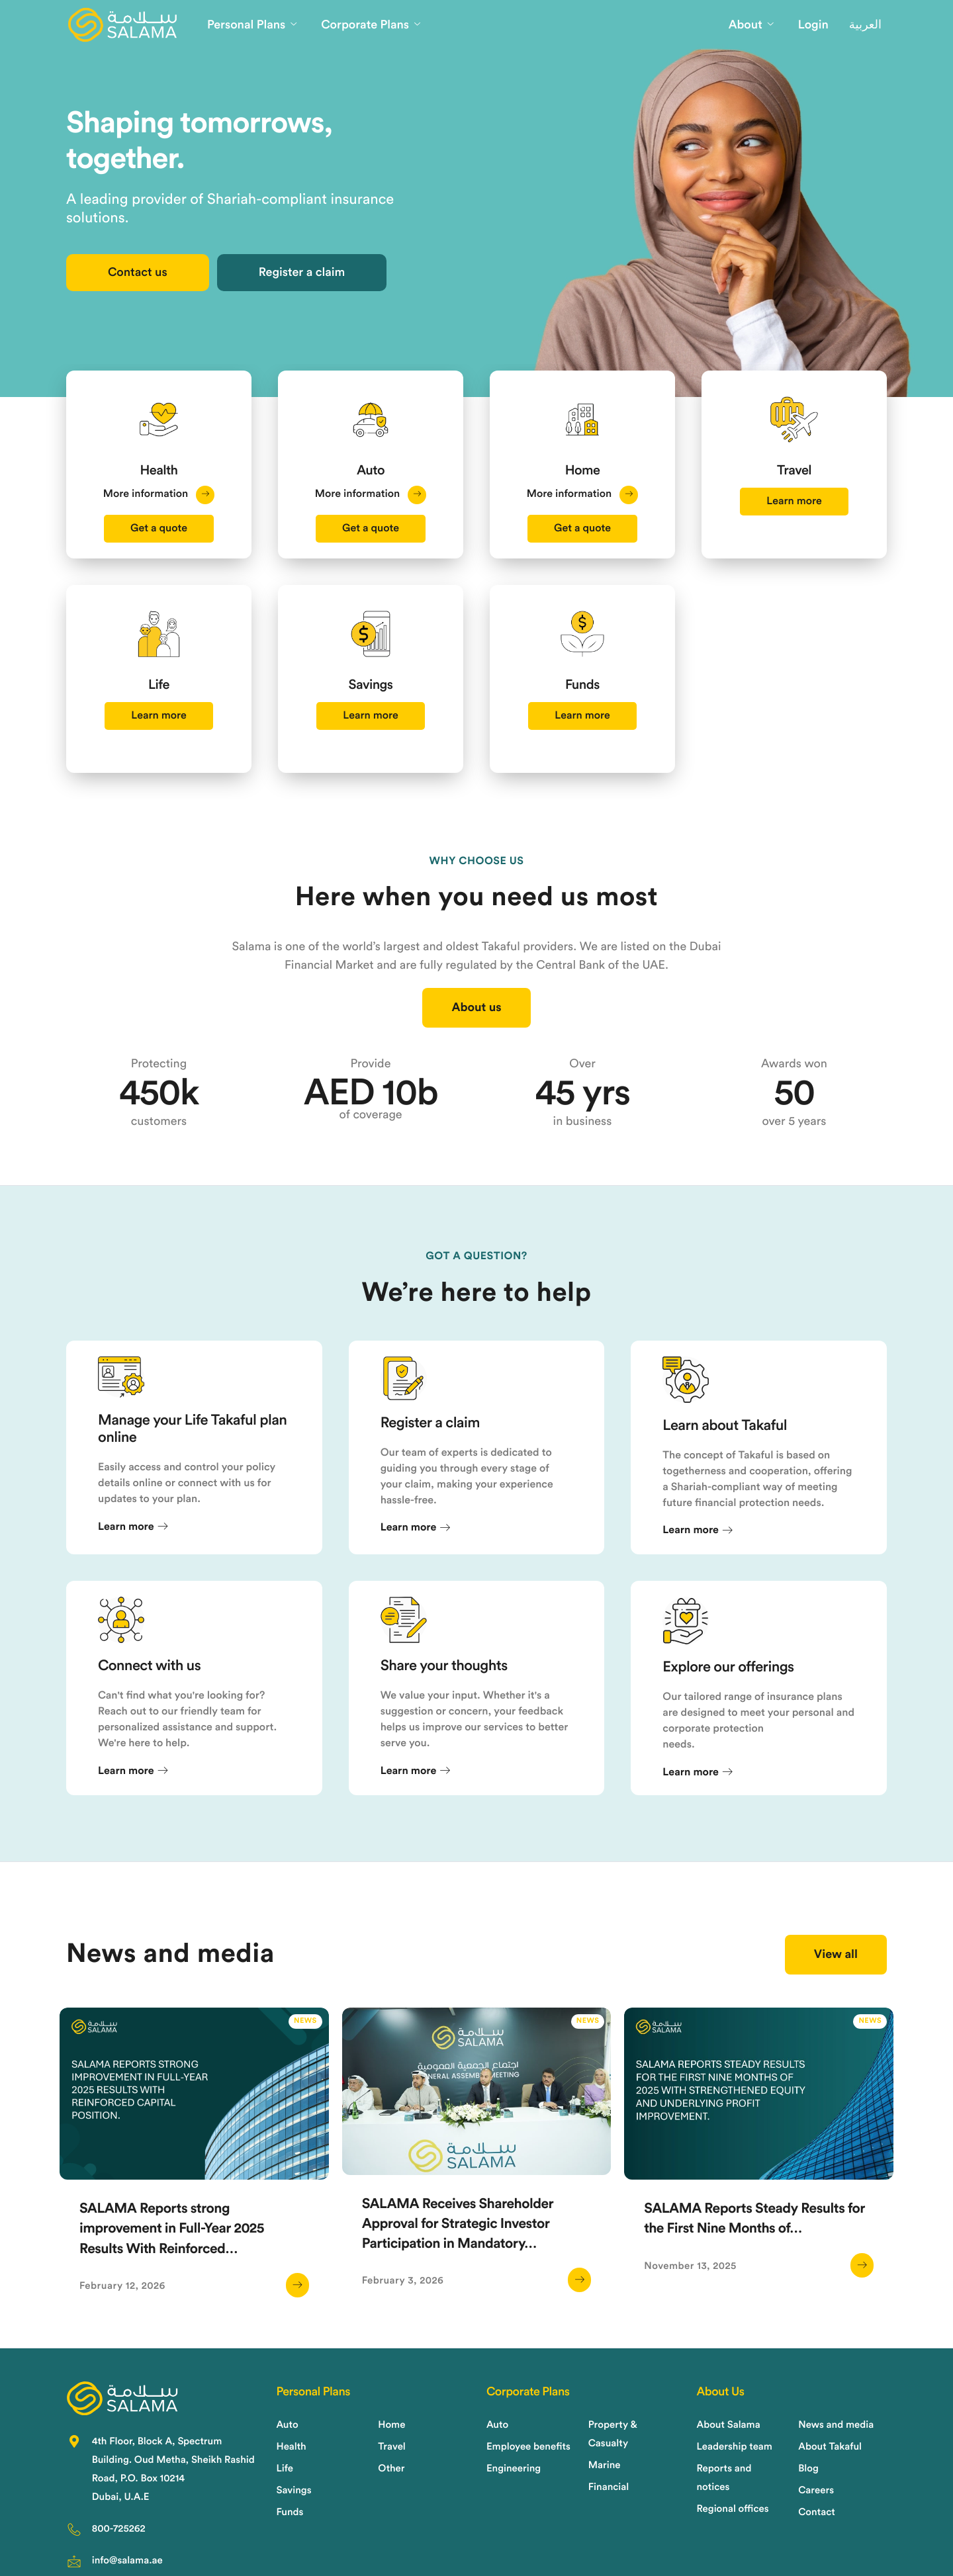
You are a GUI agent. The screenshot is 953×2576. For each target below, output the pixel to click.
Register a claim (302, 273)
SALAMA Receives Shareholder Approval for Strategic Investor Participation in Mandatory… (458, 2224)
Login (813, 25)
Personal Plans (251, 25)
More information (158, 494)
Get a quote (158, 528)
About (751, 25)
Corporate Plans (370, 25)
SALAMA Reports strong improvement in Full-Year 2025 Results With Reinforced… (171, 2229)
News (305, 2021)
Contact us (137, 273)
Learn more (793, 501)
